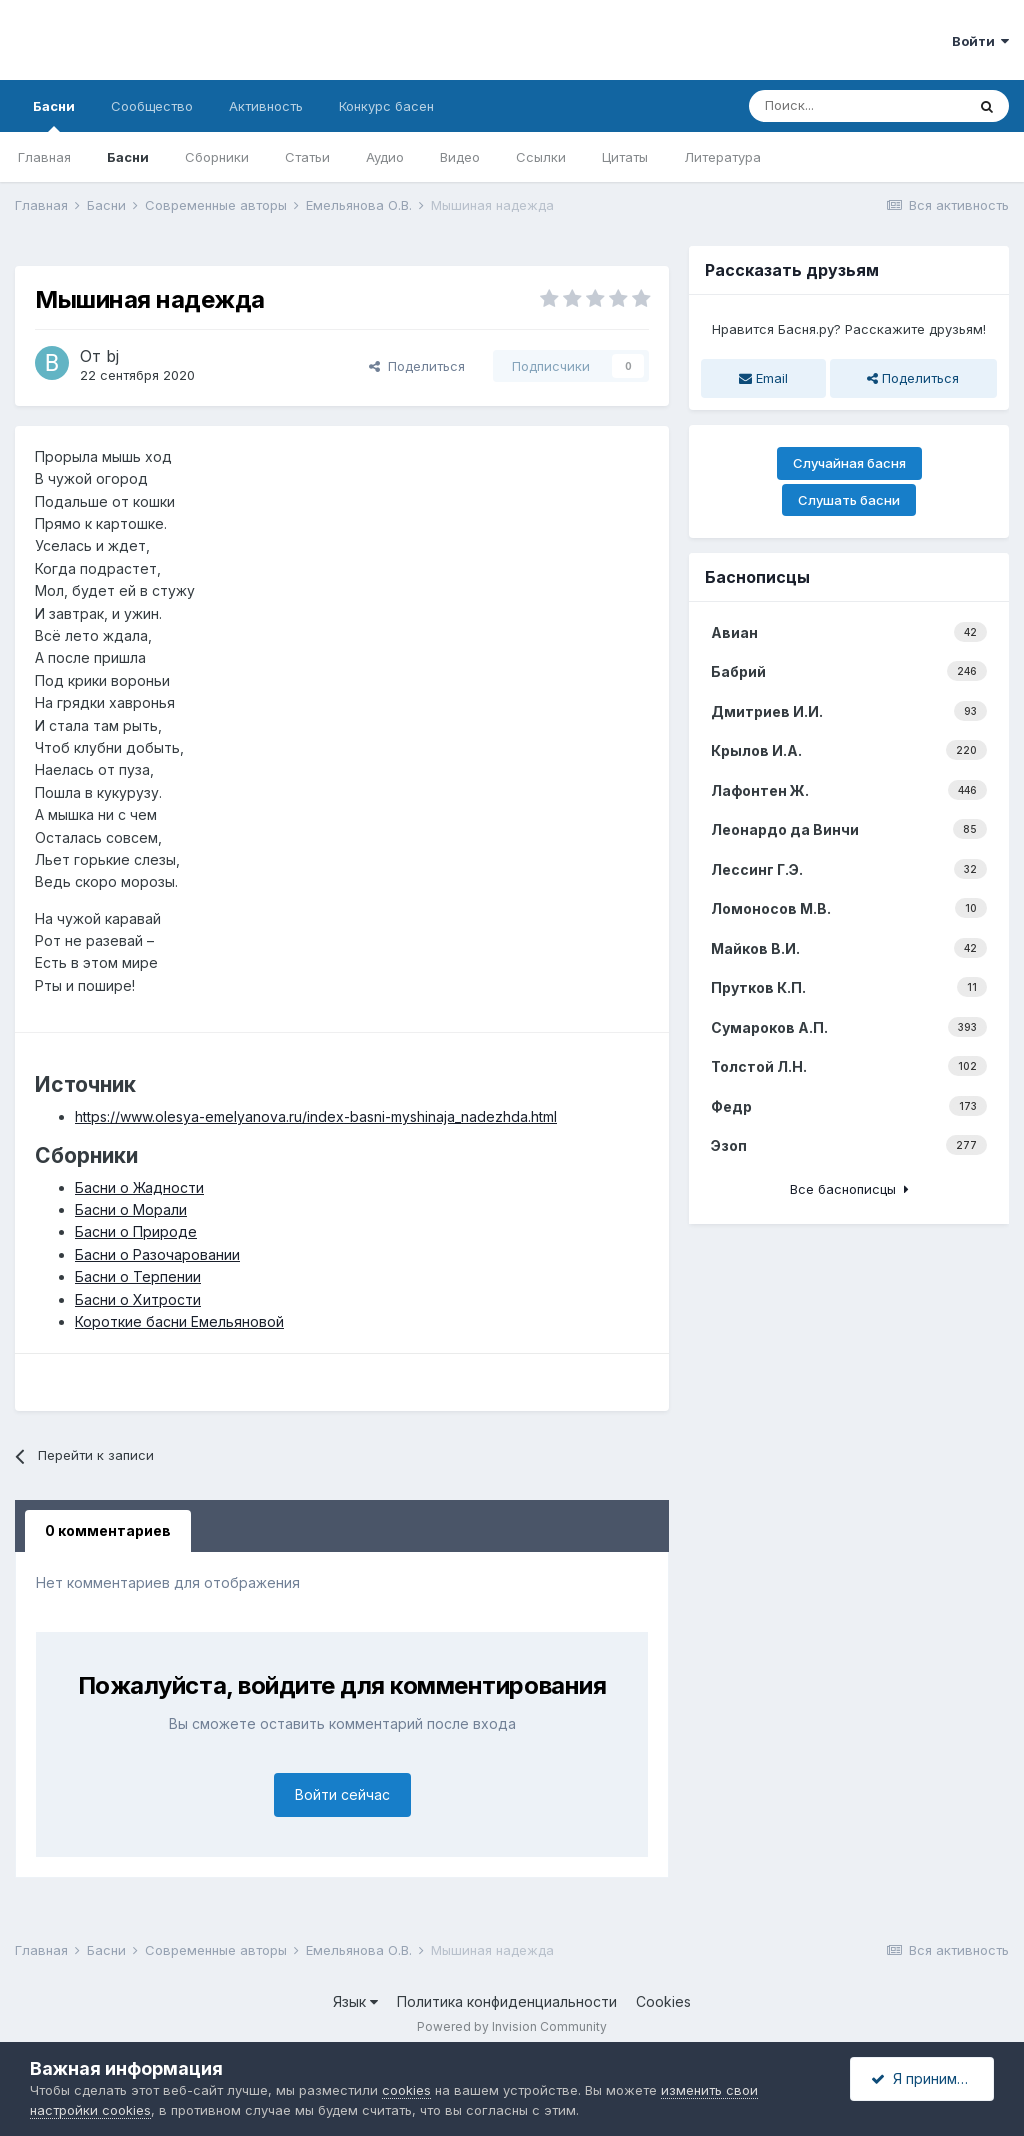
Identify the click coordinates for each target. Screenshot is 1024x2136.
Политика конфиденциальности (507, 2001)
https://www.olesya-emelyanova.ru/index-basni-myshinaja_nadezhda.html (316, 1116)
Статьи (307, 157)
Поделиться (417, 366)
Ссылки (541, 157)
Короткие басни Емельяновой (179, 1321)
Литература (722, 157)
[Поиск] (857, 106)
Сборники (217, 157)
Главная (44, 157)
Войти (980, 41)
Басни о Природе (136, 1231)
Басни (54, 115)
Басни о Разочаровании (157, 1254)
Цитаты (625, 157)
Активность (266, 106)
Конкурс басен (386, 106)
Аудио (385, 157)
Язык (355, 2001)
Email (763, 378)
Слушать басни (849, 500)
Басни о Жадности (139, 1187)
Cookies (663, 2001)
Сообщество (152, 106)
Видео (460, 157)
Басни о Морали (131, 1209)
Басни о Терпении (138, 1276)
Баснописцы (757, 577)
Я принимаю (924, 2078)
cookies (406, 2090)
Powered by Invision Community (512, 2026)
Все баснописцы (849, 1189)
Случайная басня (849, 463)
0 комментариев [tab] (108, 1530)
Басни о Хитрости (138, 1299)
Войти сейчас (342, 1794)
